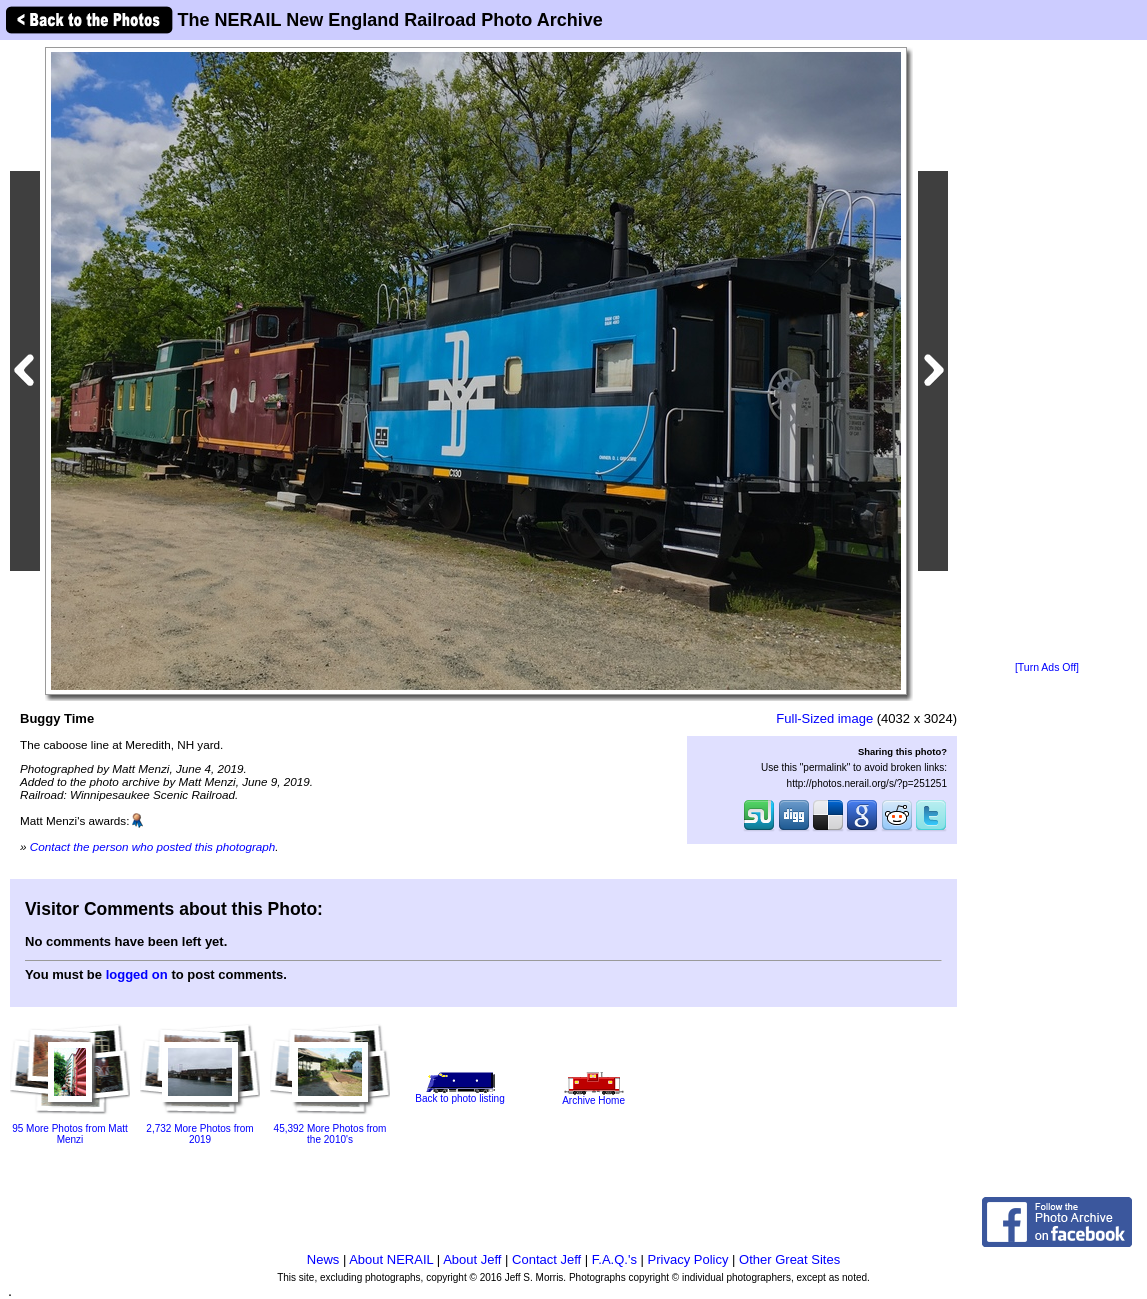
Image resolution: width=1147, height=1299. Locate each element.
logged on (137, 974)
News (323, 1259)
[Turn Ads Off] (1047, 667)
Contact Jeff (546, 1259)
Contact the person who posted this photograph (153, 846)
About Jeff (472, 1259)
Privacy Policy (688, 1259)
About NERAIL (391, 1259)
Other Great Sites (789, 1259)
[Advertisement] (1047, 352)
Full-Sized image (824, 718)
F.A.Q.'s (614, 1259)
